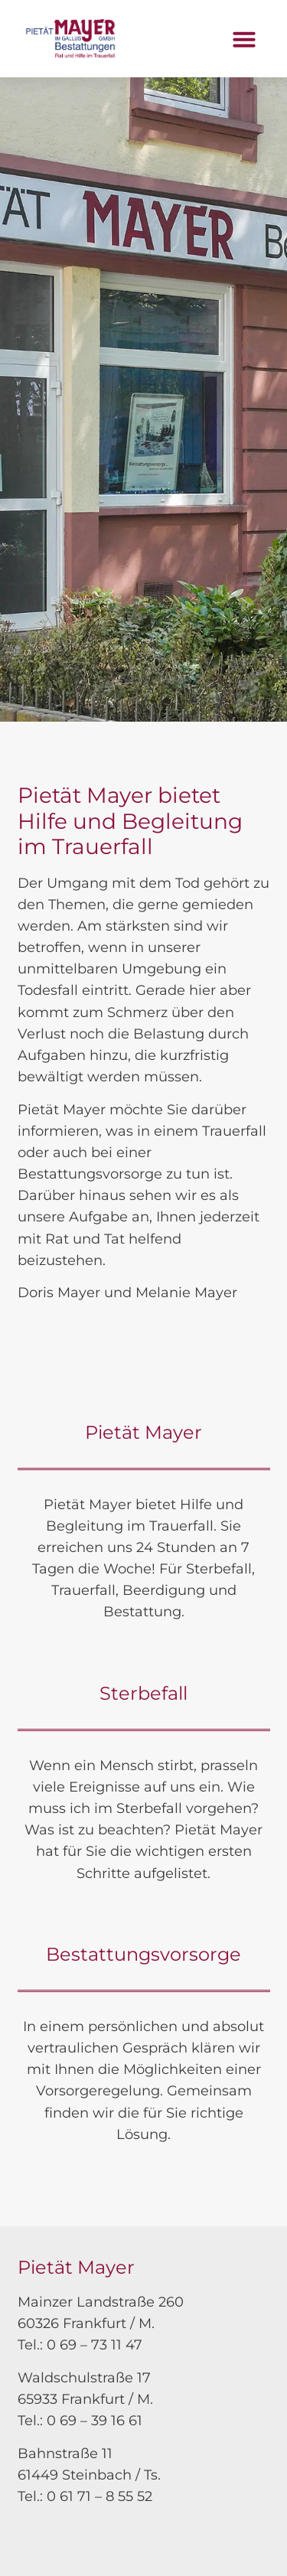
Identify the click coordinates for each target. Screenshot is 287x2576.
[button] (244, 39)
